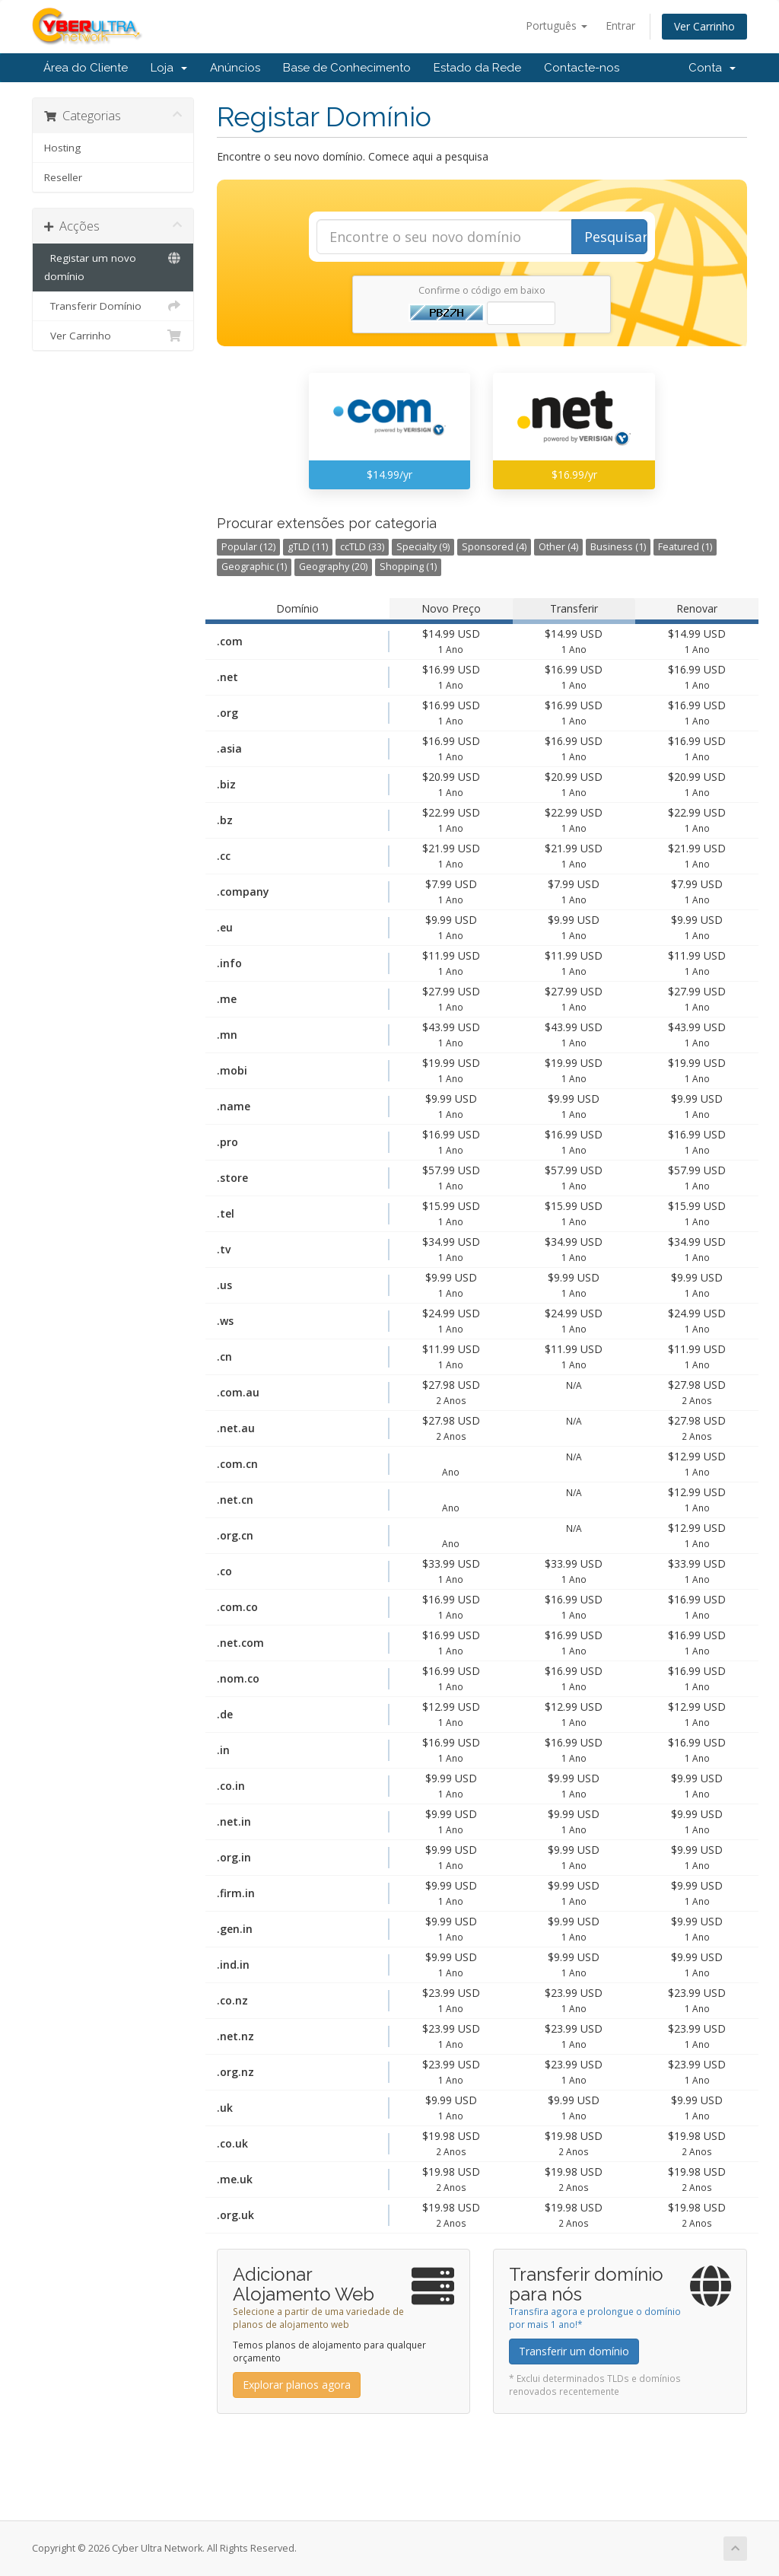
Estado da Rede (477, 68)
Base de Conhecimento (347, 68)
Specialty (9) (423, 546)
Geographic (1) (254, 566)
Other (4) (558, 546)
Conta (712, 68)
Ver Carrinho (704, 26)
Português (556, 25)
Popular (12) (248, 546)
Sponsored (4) (494, 546)
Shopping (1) (408, 566)
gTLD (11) (308, 546)
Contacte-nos (581, 68)
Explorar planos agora (297, 2384)
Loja (169, 68)
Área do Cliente (85, 68)
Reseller (63, 177)
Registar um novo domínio (113, 266)
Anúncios (235, 68)
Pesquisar (615, 237)
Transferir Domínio (113, 306)
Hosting (62, 147)
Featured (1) (685, 546)
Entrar (620, 25)
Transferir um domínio (574, 2351)
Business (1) (618, 546)
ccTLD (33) (362, 546)
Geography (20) (333, 566)
